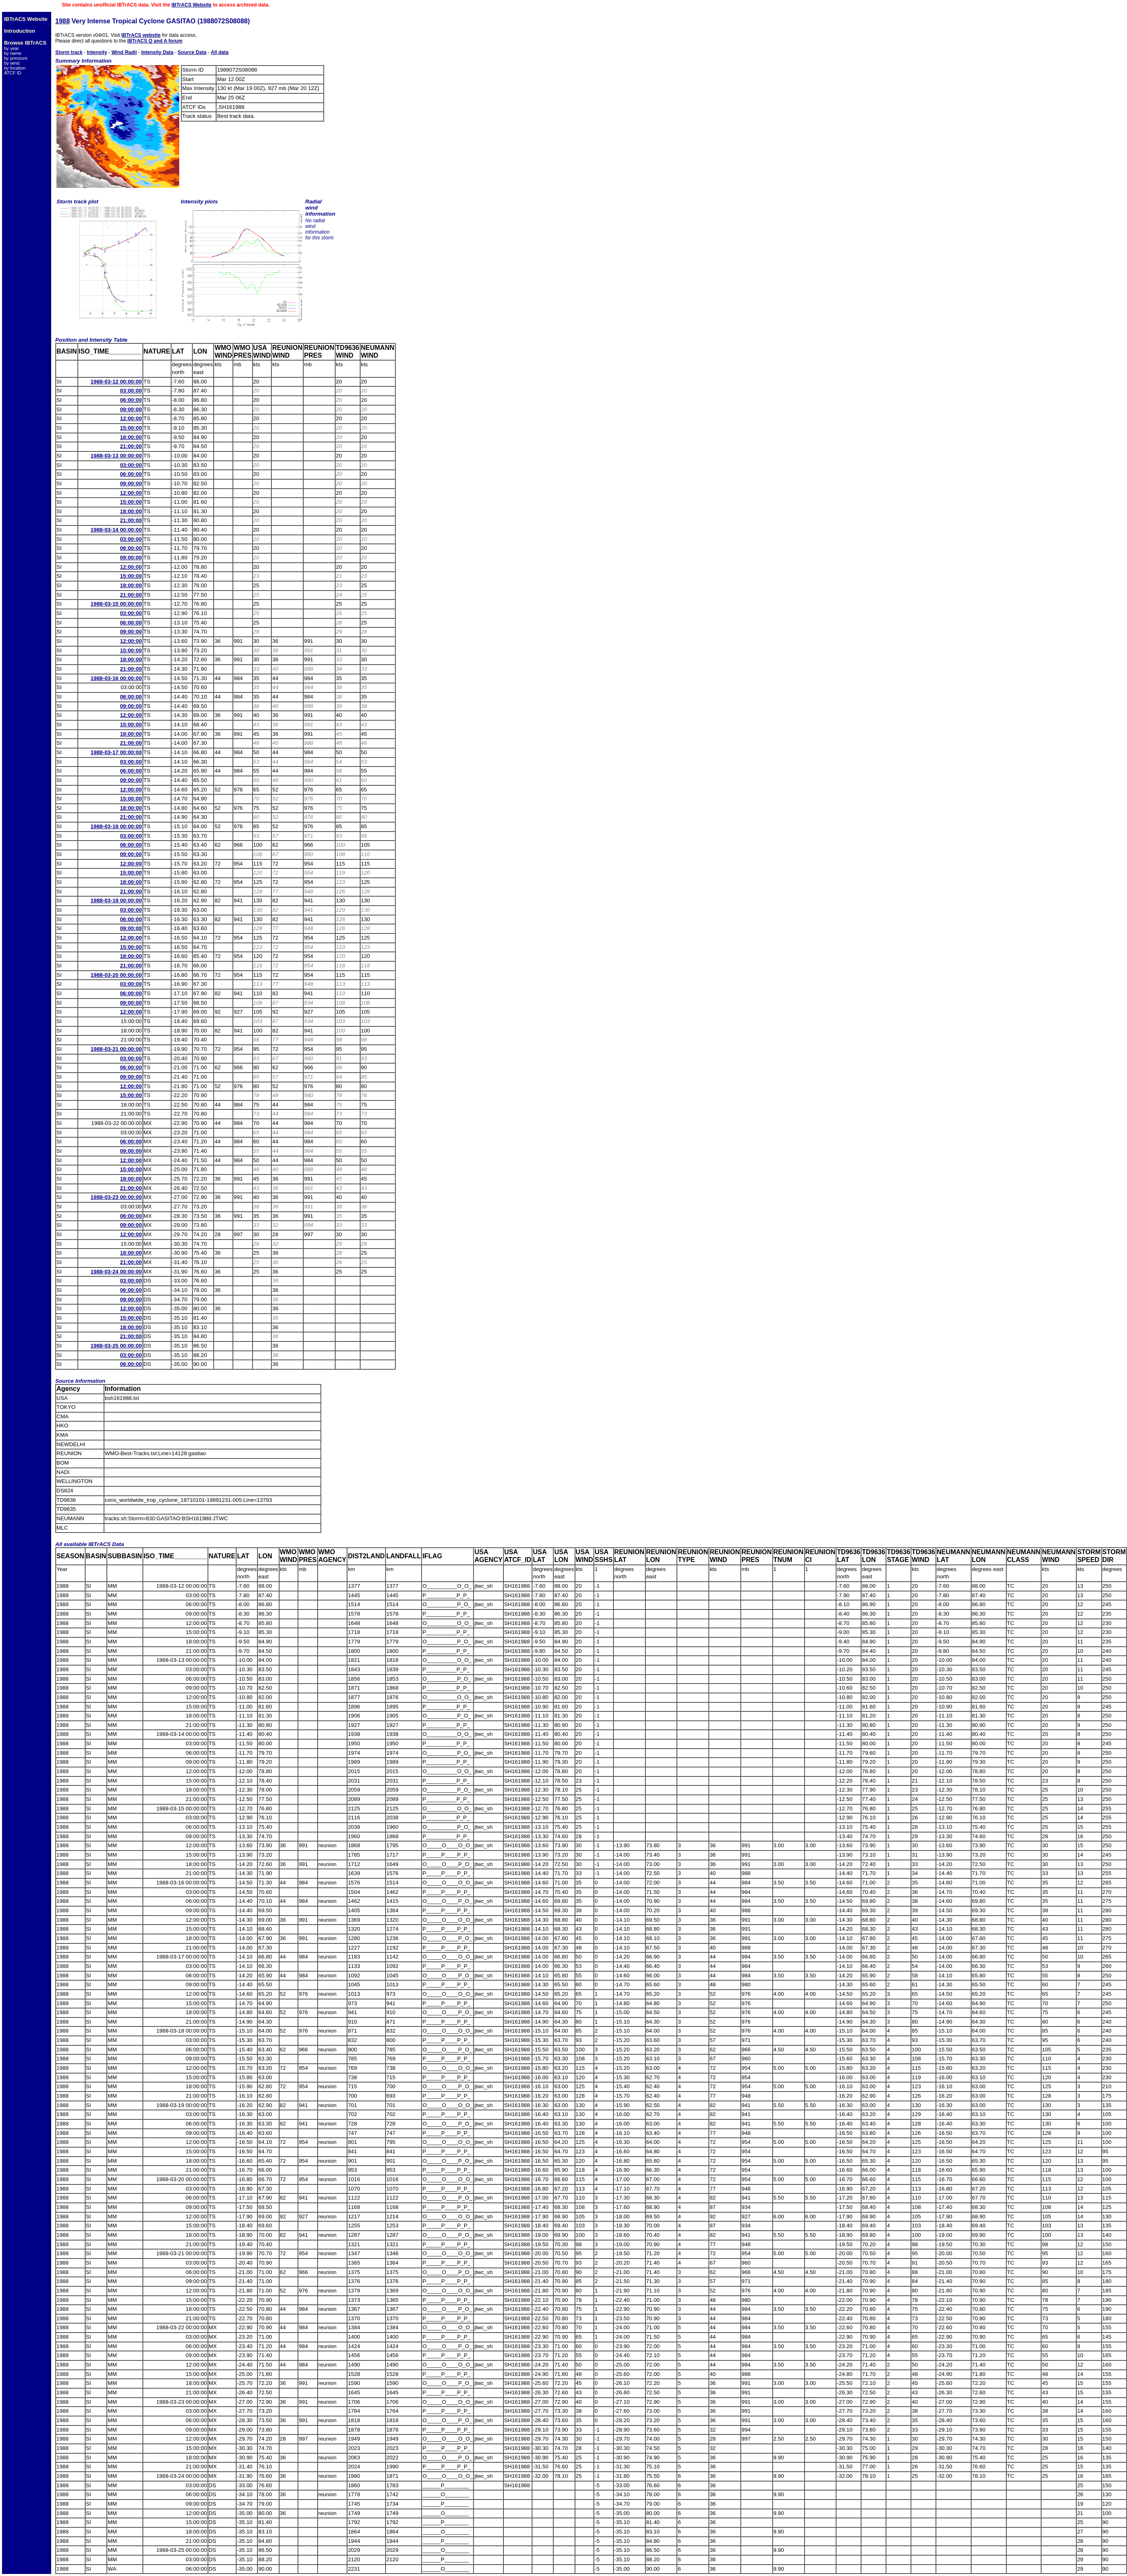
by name (12, 53)
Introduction (19, 31)
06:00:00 (131, 400)
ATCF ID (12, 72)
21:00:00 (131, 446)
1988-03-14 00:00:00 (116, 530)
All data (219, 52)
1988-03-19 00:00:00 (116, 900)
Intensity (97, 52)
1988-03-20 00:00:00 (116, 975)
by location (15, 67)
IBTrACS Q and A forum (154, 41)
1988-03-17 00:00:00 (116, 752)
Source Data (192, 52)
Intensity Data (157, 52)
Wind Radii (124, 52)
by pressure (15, 58)
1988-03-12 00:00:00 (116, 382)
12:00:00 (131, 418)
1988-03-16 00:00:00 (116, 678)
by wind (11, 63)
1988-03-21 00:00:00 (116, 1049)
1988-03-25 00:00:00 (116, 1346)
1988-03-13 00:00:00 (116, 456)
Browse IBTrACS (25, 43)
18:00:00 (131, 437)
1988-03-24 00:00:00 (116, 1272)
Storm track (69, 52)
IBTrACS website (140, 35)
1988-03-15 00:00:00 (116, 604)
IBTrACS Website (191, 5)
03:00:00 (131, 391)
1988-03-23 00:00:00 (116, 1197)
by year (11, 48)
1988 (62, 21)
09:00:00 (131, 409)
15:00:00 (131, 428)
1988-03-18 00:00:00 (116, 826)
